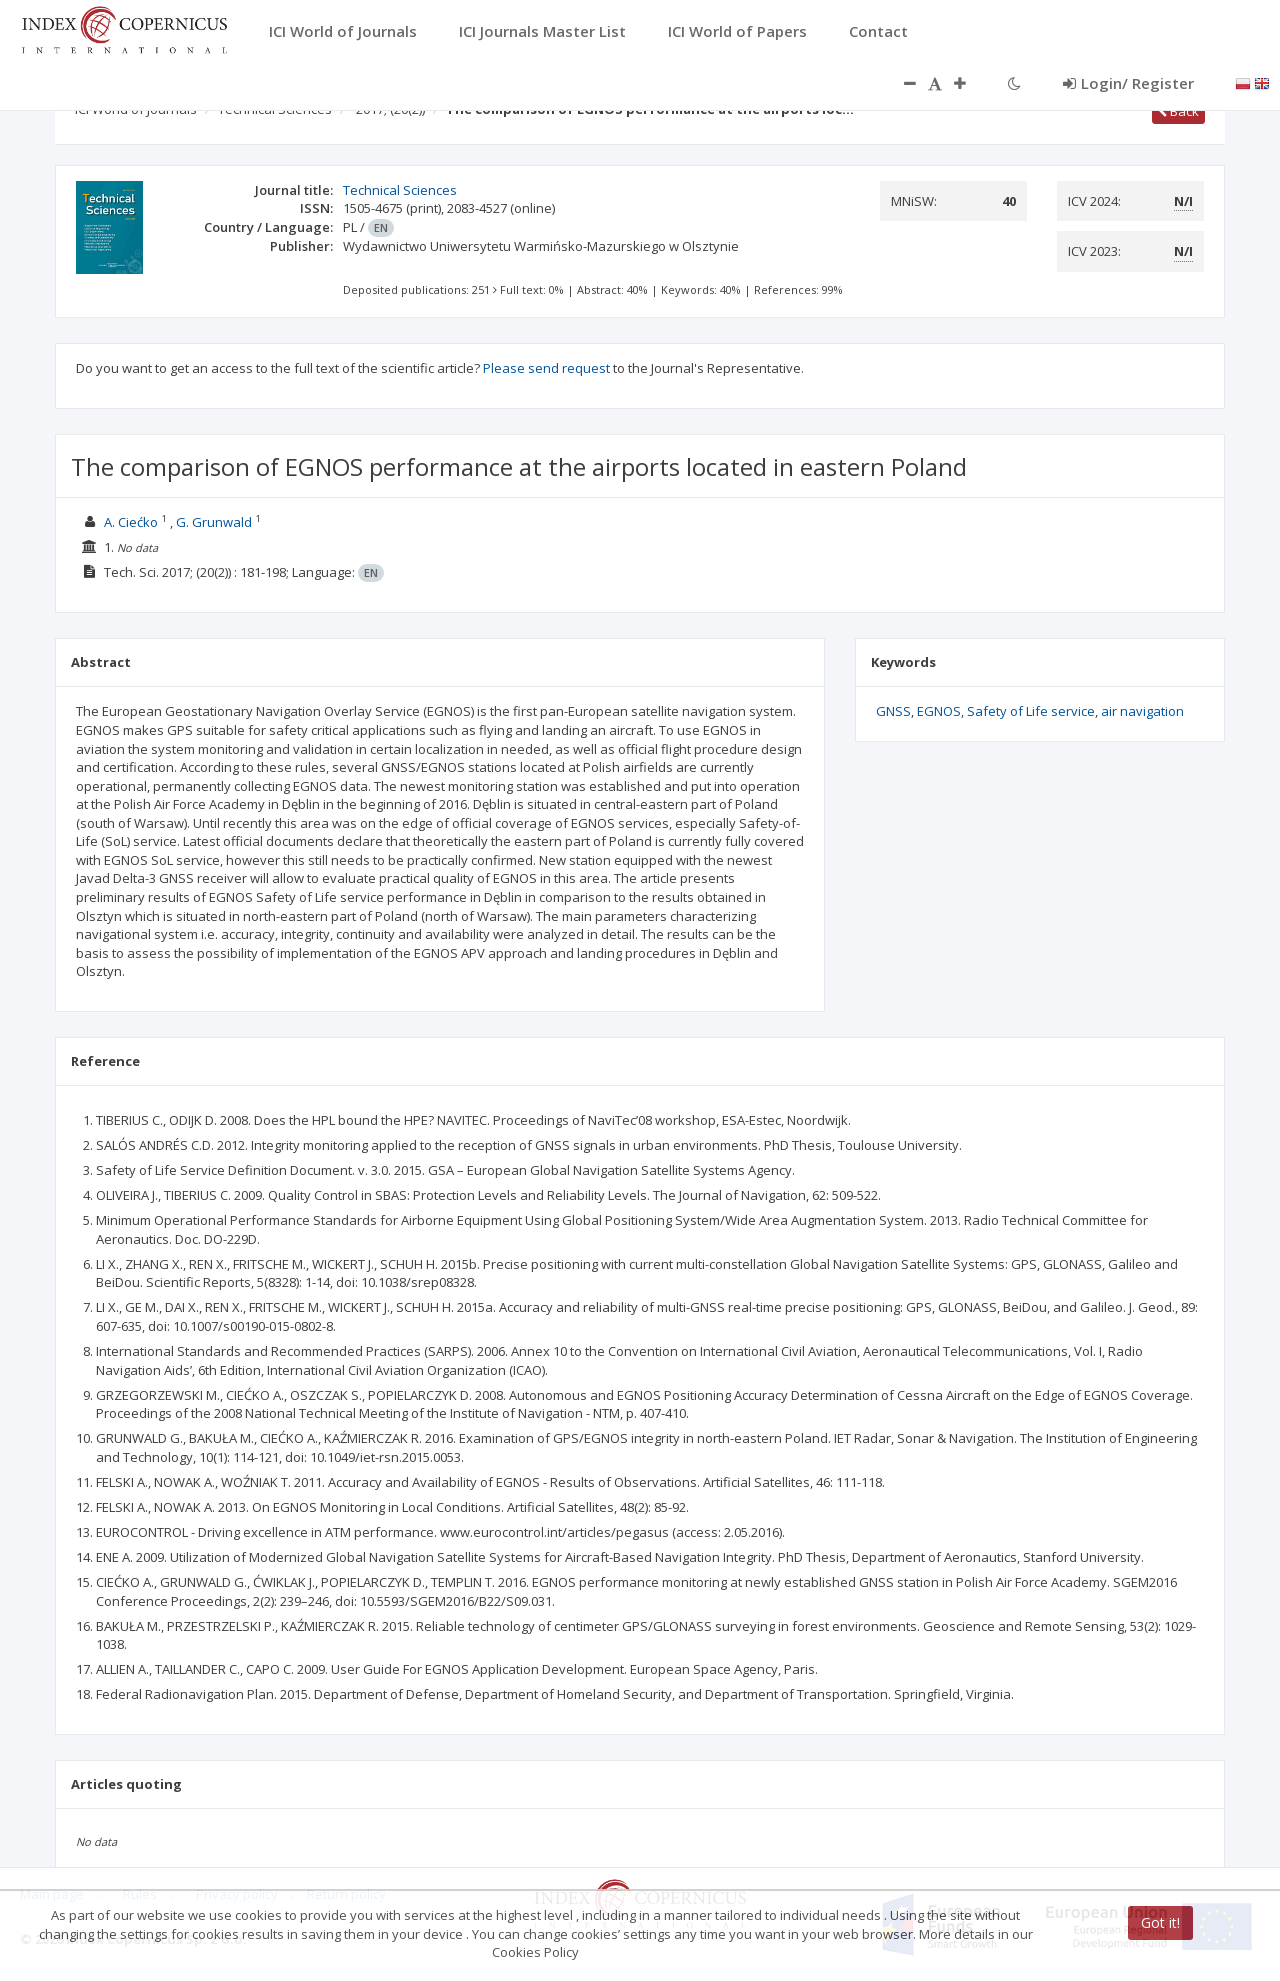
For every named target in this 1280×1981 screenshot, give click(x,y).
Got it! (1160, 1922)
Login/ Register (1128, 83)
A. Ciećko (131, 522)
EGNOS (939, 711)
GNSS (893, 711)
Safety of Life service (1031, 711)
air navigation (1142, 711)
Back (1178, 111)
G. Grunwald (214, 522)
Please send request (546, 368)
